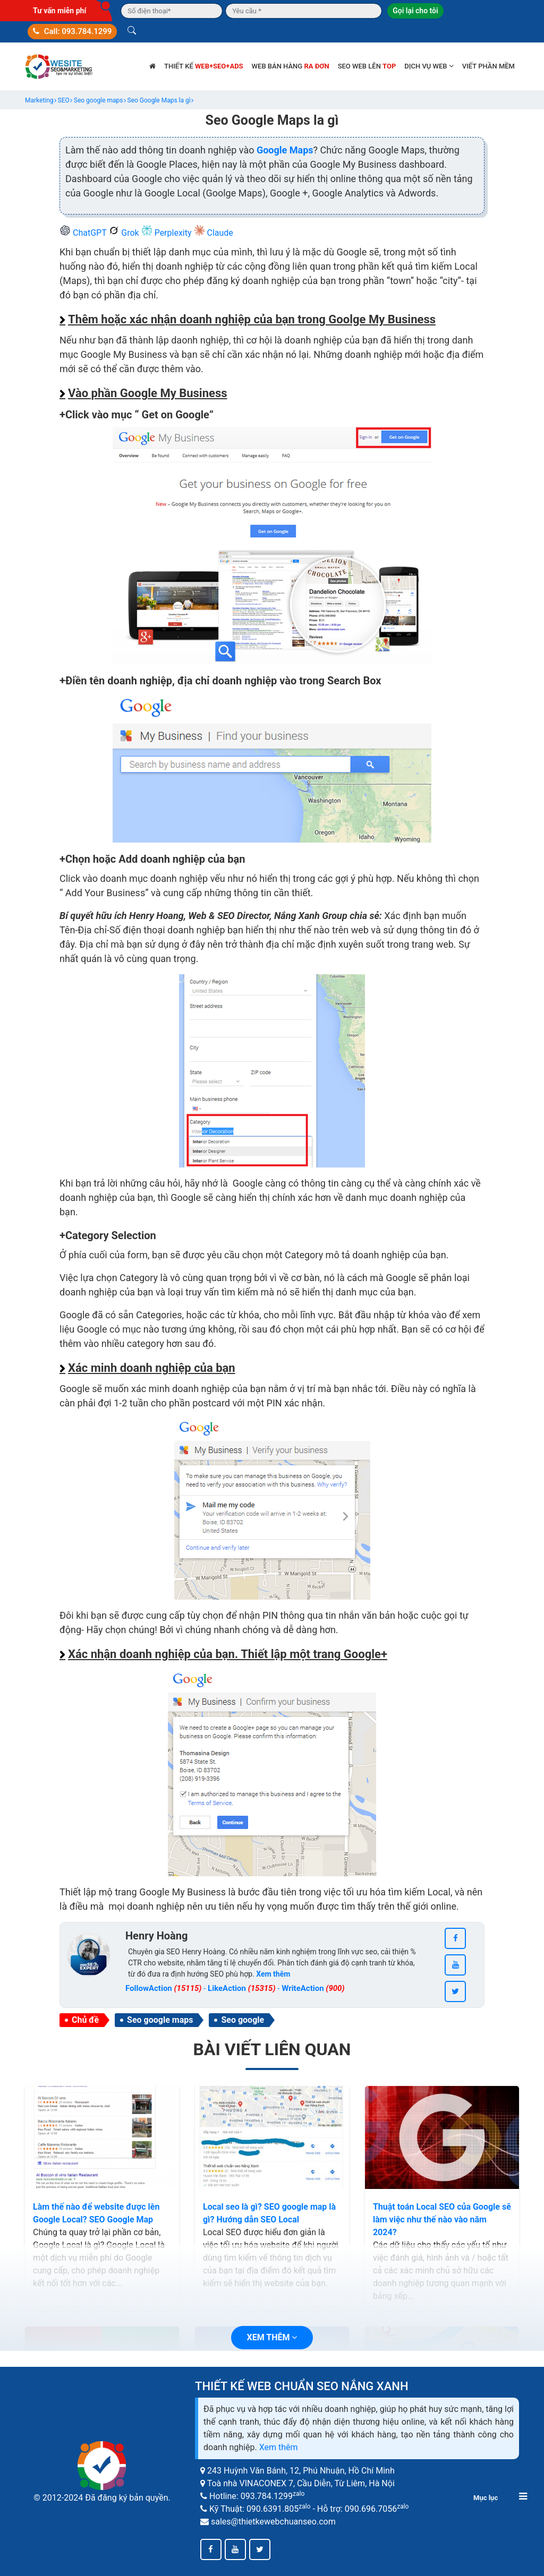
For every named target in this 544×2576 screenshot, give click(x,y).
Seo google (242, 2020)
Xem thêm (278, 2447)
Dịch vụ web (428, 66)
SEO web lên (367, 66)
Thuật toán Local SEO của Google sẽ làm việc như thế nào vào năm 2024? (442, 2219)
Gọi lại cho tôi (415, 10)
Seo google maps (160, 2020)
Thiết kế (203, 66)
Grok (124, 233)
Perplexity (167, 233)
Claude (213, 233)
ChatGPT (84, 233)
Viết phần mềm (488, 66)
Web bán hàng (290, 66)
